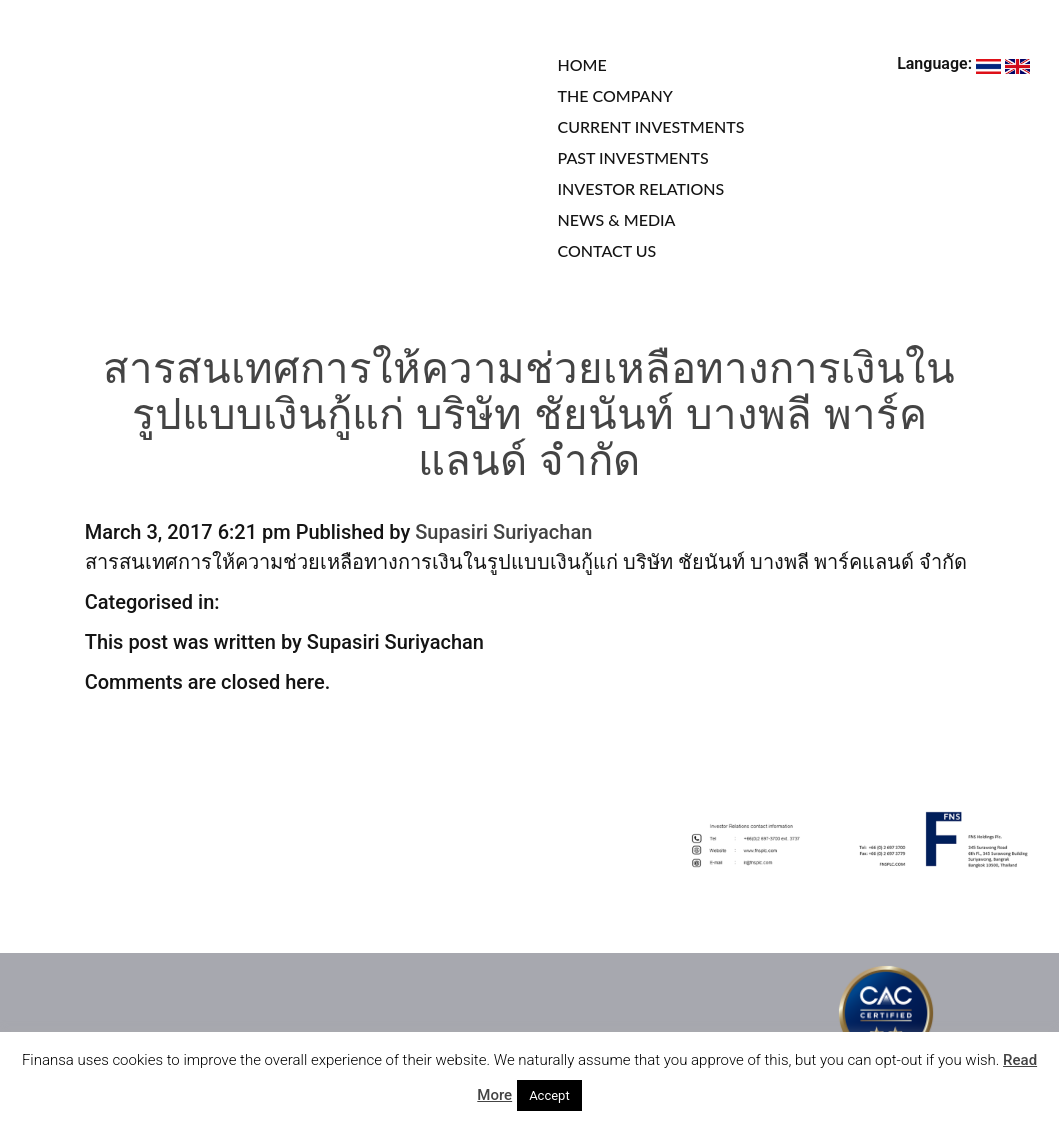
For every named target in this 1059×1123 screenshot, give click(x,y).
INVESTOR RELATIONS (641, 188)
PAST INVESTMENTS (633, 157)
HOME (582, 64)
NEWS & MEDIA (617, 219)
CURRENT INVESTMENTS (651, 126)
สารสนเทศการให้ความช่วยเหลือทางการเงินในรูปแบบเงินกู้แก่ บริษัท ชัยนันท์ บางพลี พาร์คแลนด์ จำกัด (529, 418)
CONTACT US (607, 250)
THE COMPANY (615, 95)
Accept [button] (549, 1095)
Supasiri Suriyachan (503, 532)
